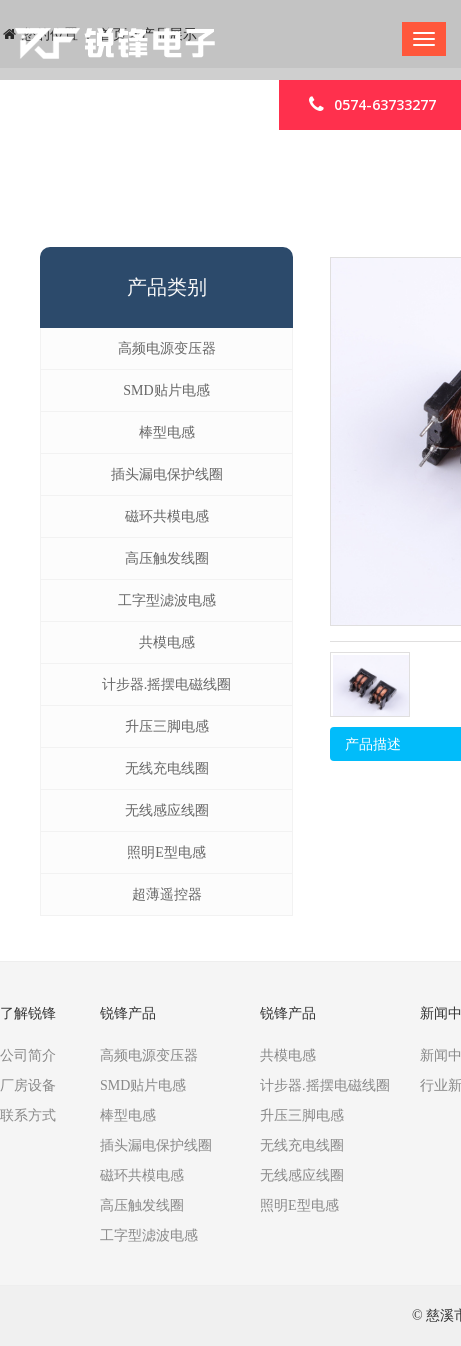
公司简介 (28, 1055)
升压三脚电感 (167, 726)
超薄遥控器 (167, 894)
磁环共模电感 (167, 516)
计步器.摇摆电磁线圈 (167, 684)
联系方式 (28, 1115)
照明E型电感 (166, 852)
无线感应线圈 (167, 810)
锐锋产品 (128, 1014)
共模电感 (167, 642)
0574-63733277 (370, 103)
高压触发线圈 (167, 558)
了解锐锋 (28, 1014)
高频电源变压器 (167, 348)
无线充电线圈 (167, 768)
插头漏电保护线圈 (167, 474)
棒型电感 (167, 432)
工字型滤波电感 (167, 600)
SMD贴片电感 (166, 390)
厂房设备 (28, 1085)
